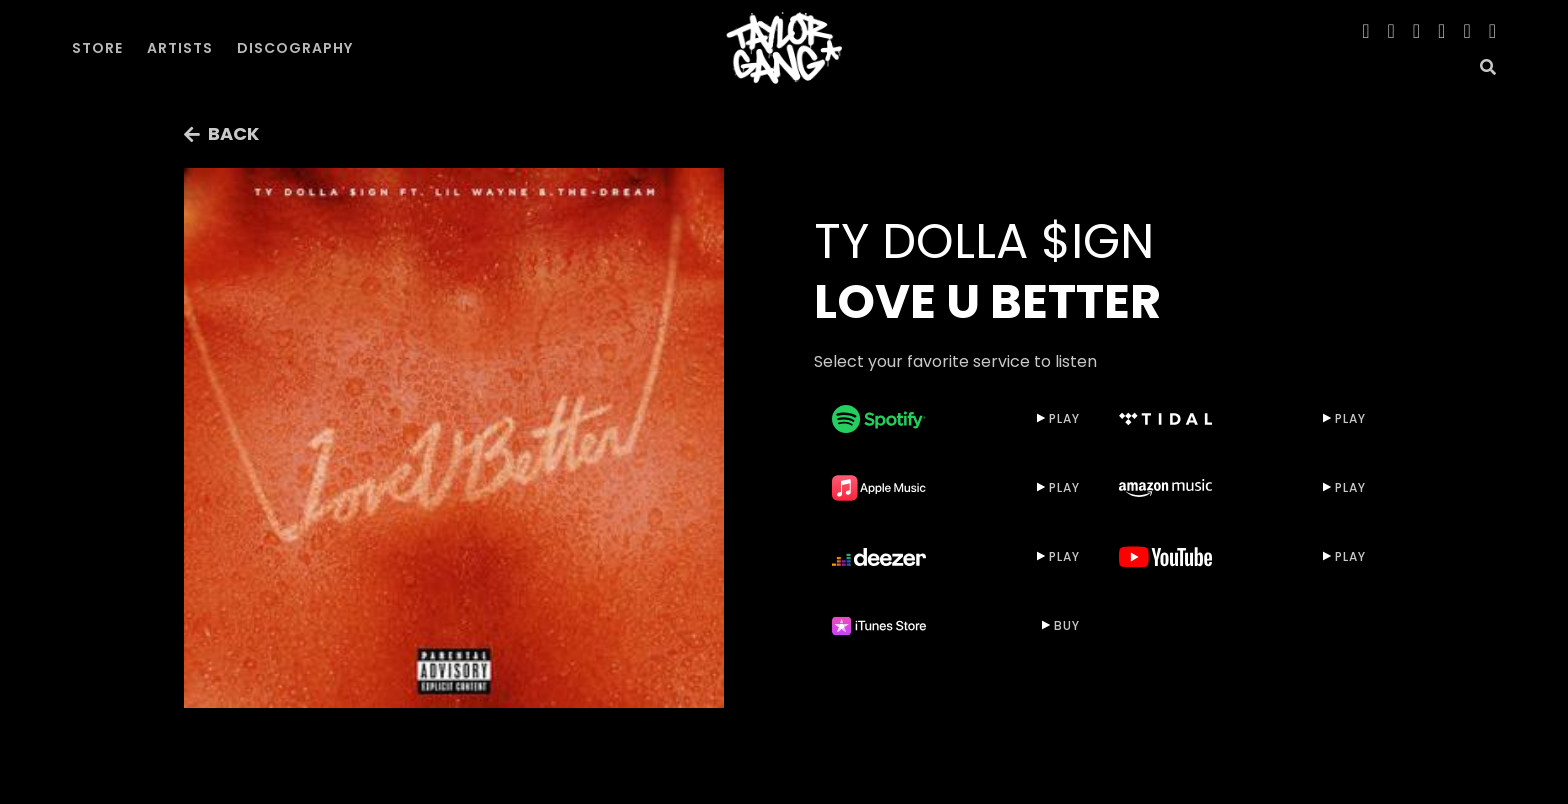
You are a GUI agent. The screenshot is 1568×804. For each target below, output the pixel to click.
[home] (784, 48)
